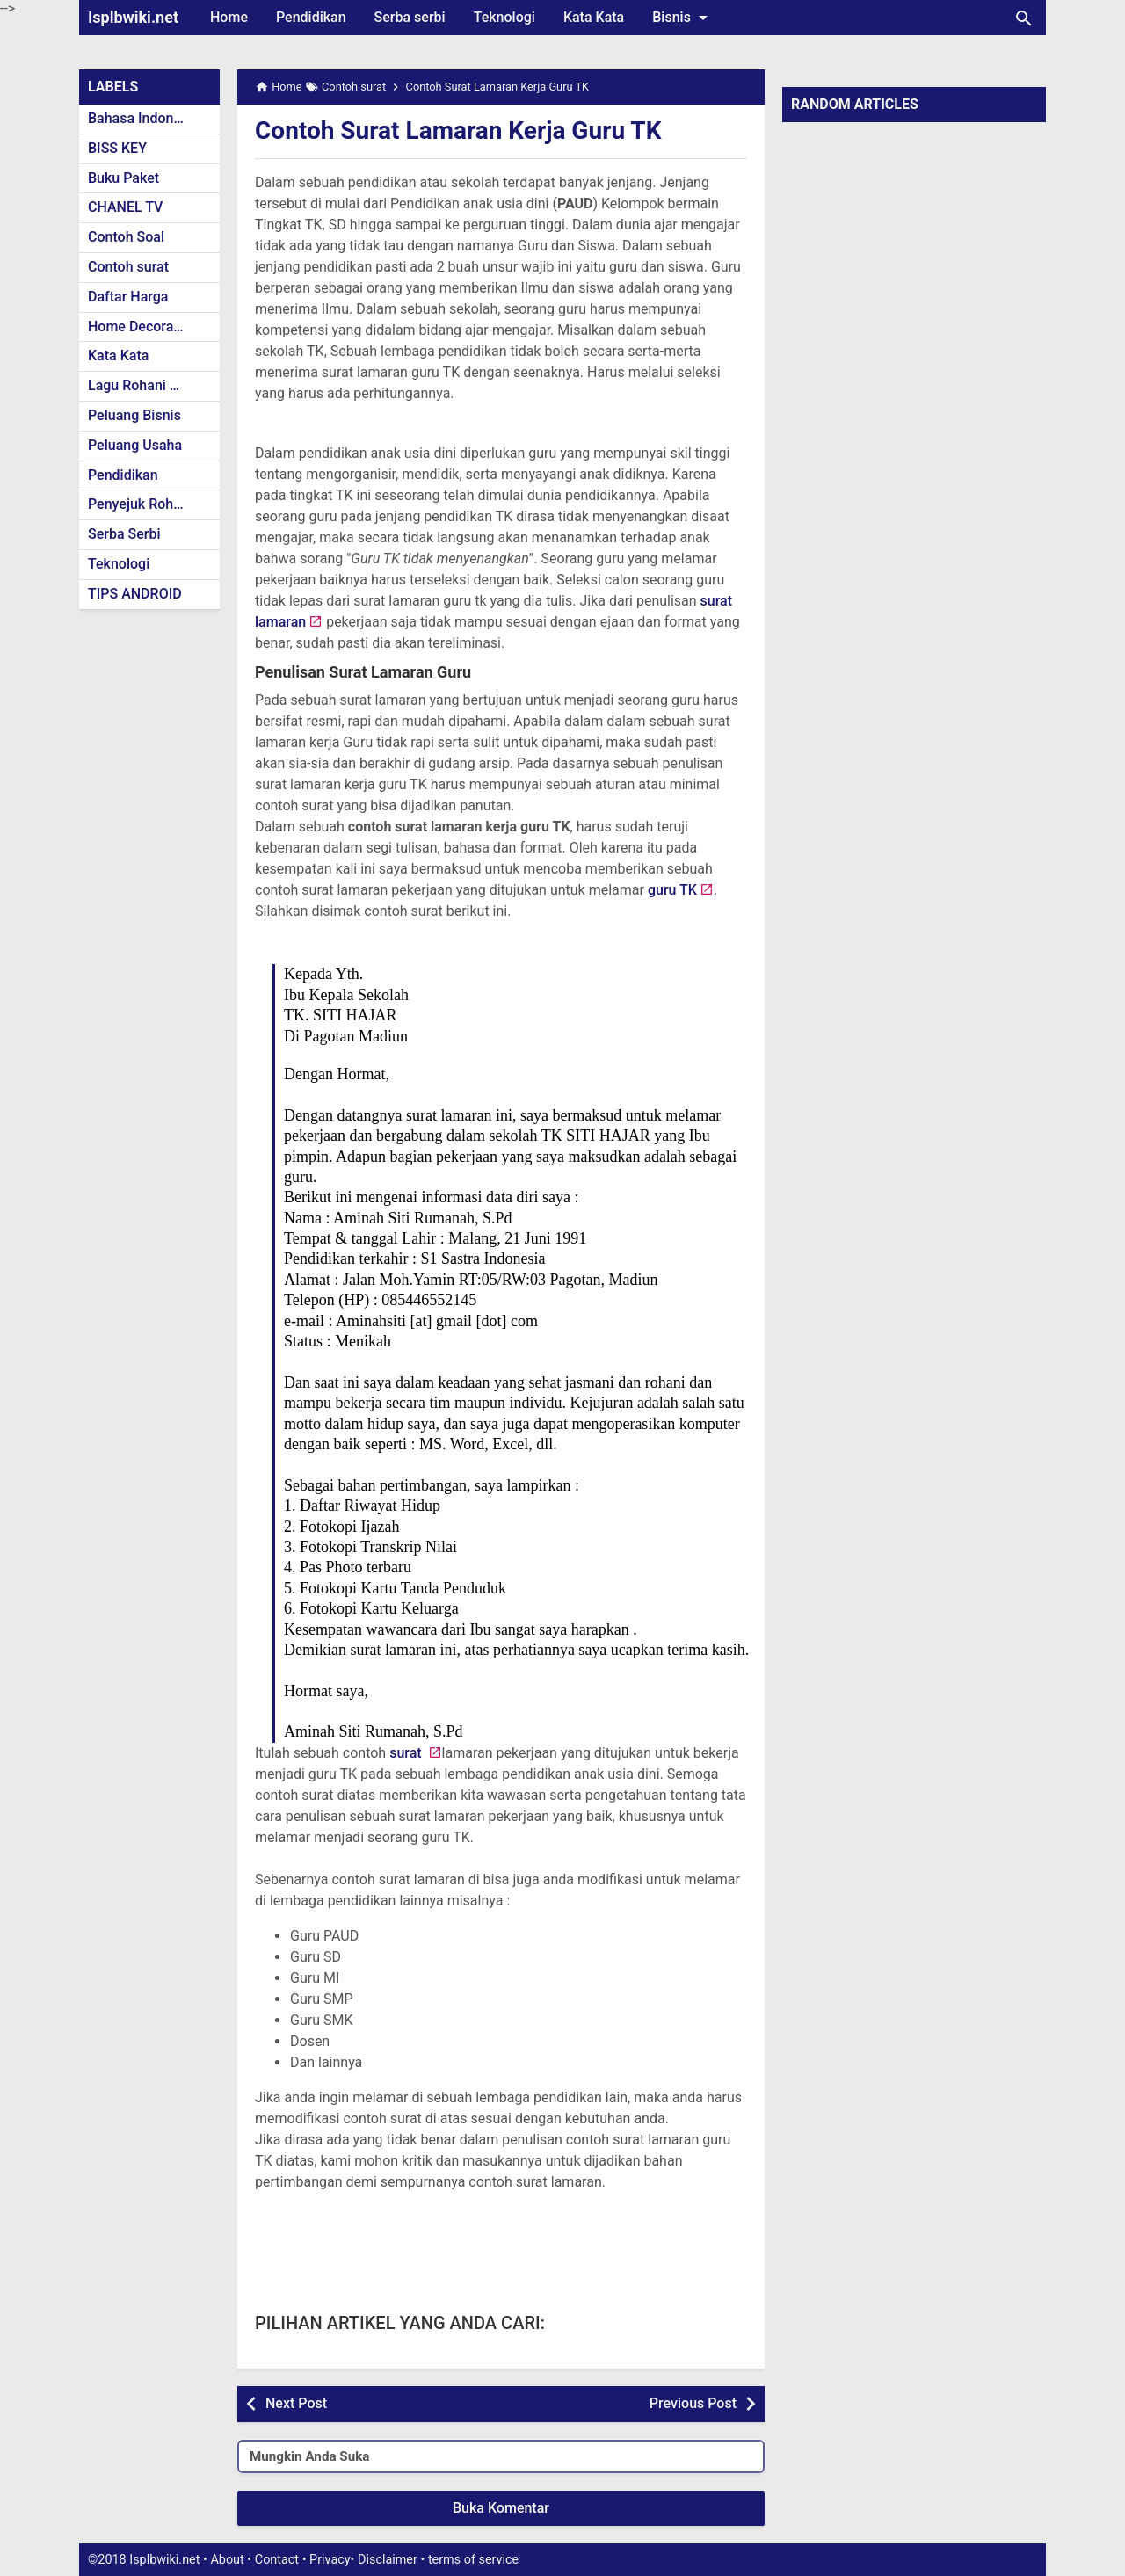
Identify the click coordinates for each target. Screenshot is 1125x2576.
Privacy (330, 2559)
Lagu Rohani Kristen (151, 385)
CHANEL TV (125, 207)
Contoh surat (128, 266)
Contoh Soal (126, 237)
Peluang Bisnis (134, 415)
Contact (277, 2559)
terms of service (473, 2559)
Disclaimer (387, 2559)
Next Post (296, 2403)
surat (407, 1753)
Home (229, 17)
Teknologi (504, 17)
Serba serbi (410, 17)
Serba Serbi (124, 534)
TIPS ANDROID (135, 593)
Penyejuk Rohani (140, 504)
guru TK (670, 890)
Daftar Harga (128, 296)
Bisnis (683, 17)
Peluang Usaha (135, 445)
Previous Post (693, 2403)
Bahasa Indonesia (144, 118)
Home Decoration (143, 326)
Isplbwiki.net (133, 17)
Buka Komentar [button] (501, 2508)
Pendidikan (311, 17)
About (226, 2559)
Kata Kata (593, 17)
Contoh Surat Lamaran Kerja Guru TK (458, 130)
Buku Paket (123, 178)
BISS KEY (117, 148)
